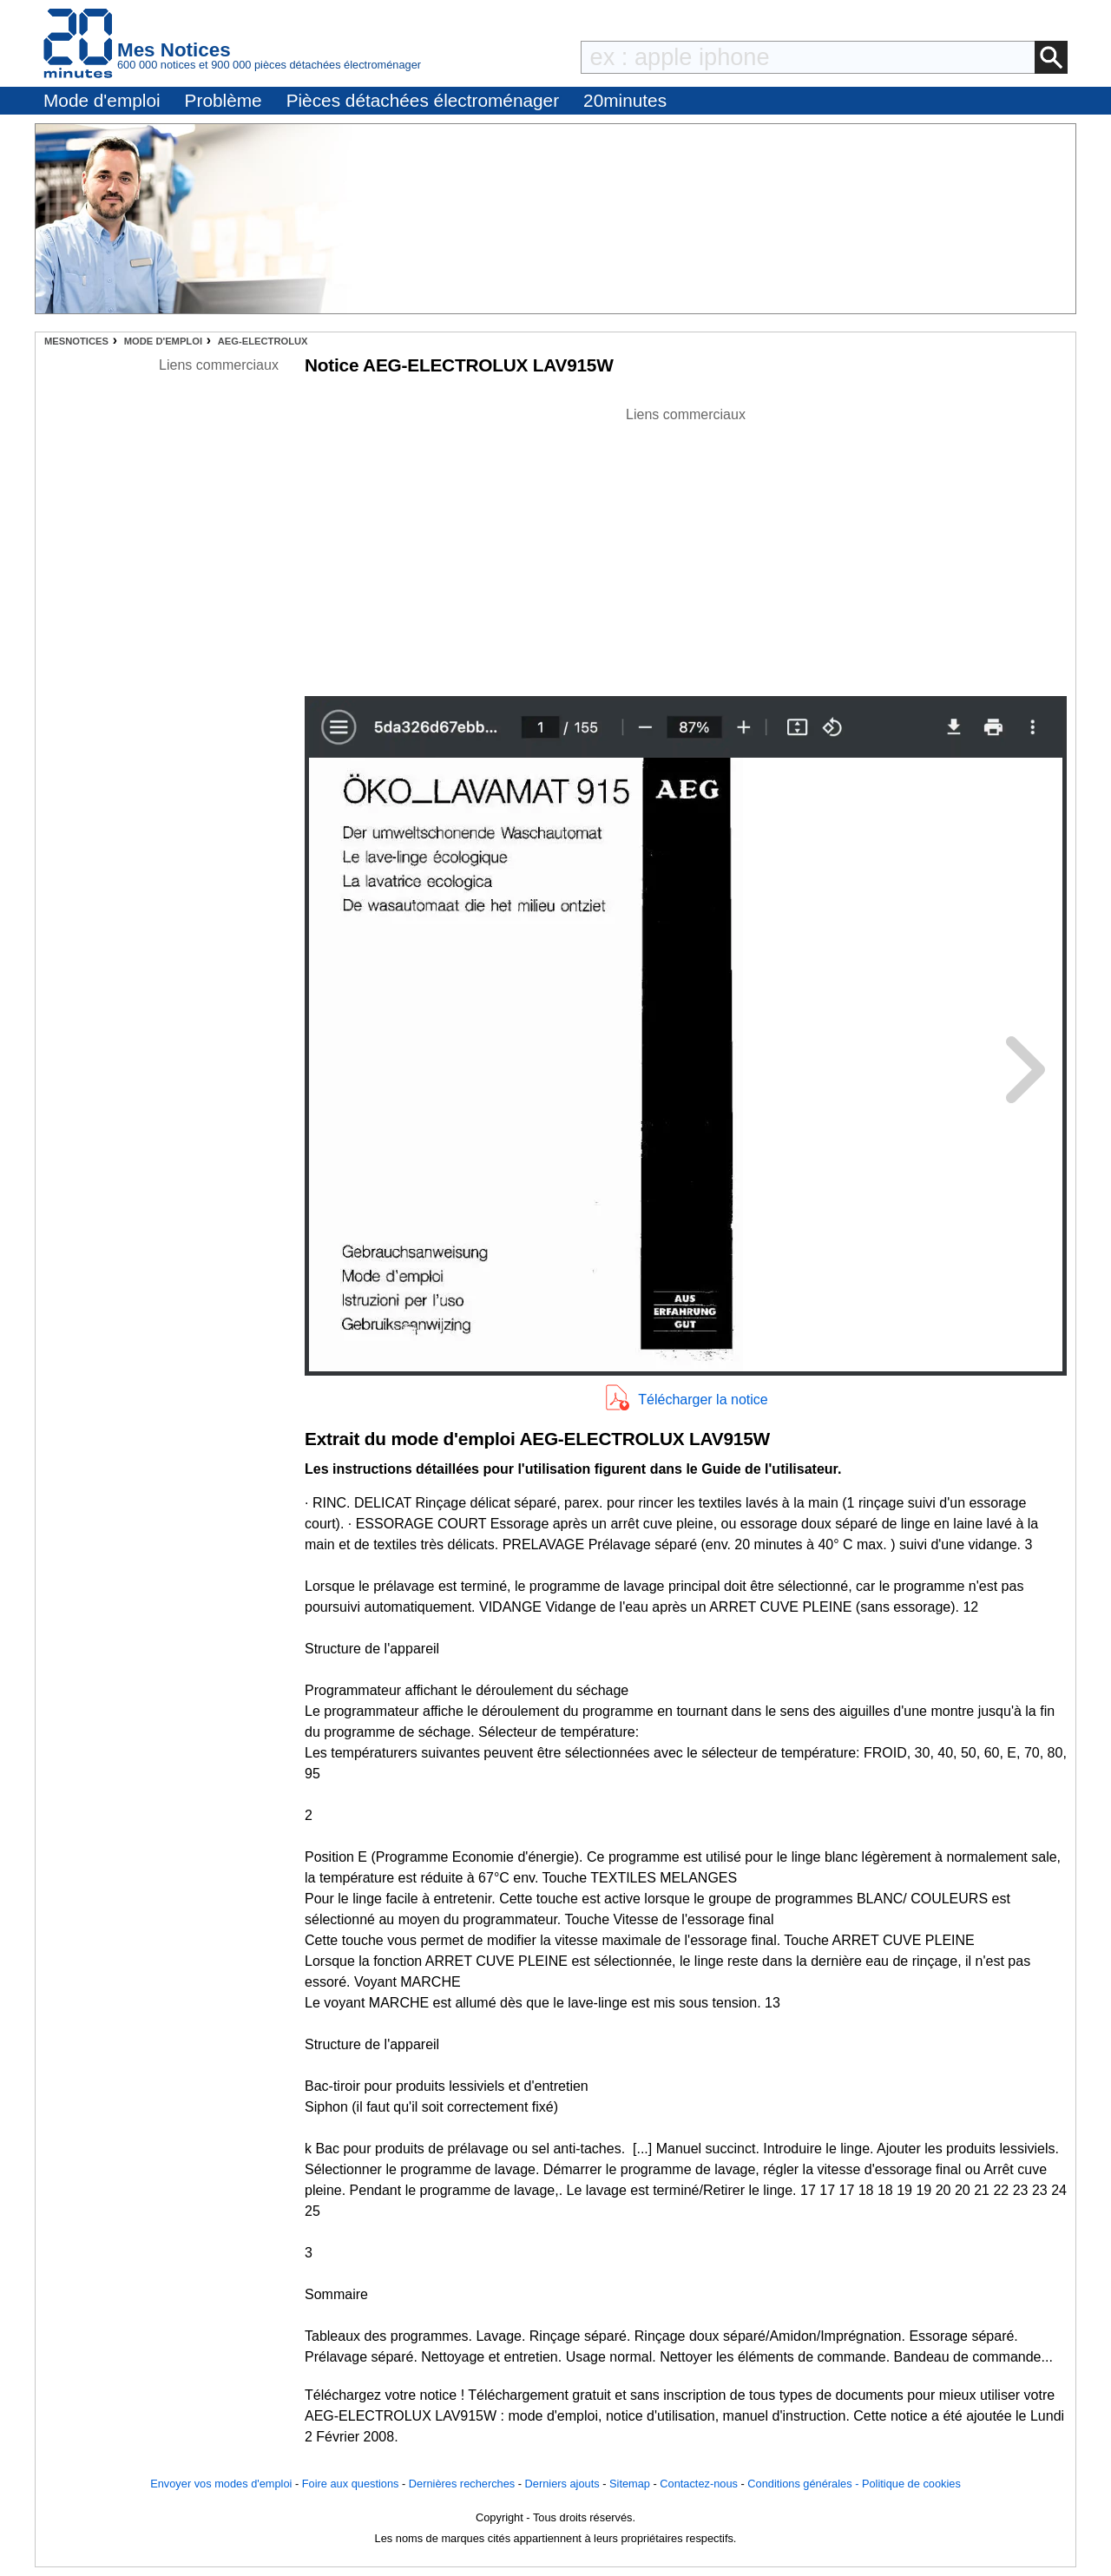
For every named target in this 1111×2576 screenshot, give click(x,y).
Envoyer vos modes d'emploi (221, 2483)
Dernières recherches (462, 2483)
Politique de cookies (911, 2483)
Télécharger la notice (702, 1399)
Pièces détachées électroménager (422, 100)
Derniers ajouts (562, 2483)
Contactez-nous (699, 2483)
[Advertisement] (686, 546)
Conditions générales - (804, 2483)
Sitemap (629, 2483)
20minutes (625, 100)
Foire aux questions (350, 2483)
